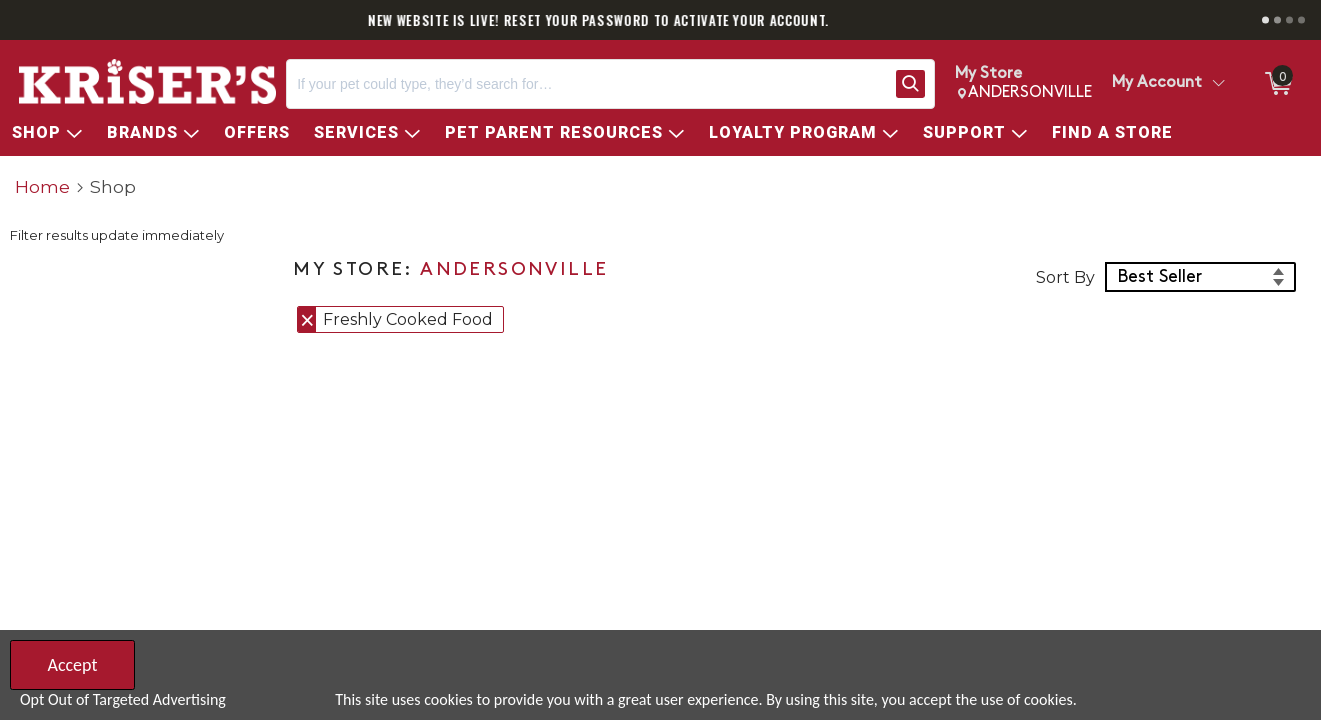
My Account (1157, 83)
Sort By (1065, 277)
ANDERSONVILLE (514, 270)
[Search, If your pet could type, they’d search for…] (587, 84)
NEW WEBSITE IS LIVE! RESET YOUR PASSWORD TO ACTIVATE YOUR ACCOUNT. (660, 20)
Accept (72, 665)
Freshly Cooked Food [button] (408, 319)
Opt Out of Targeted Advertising (123, 699)
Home (42, 186)
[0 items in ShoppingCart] (1277, 84)
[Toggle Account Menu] (1218, 84)
